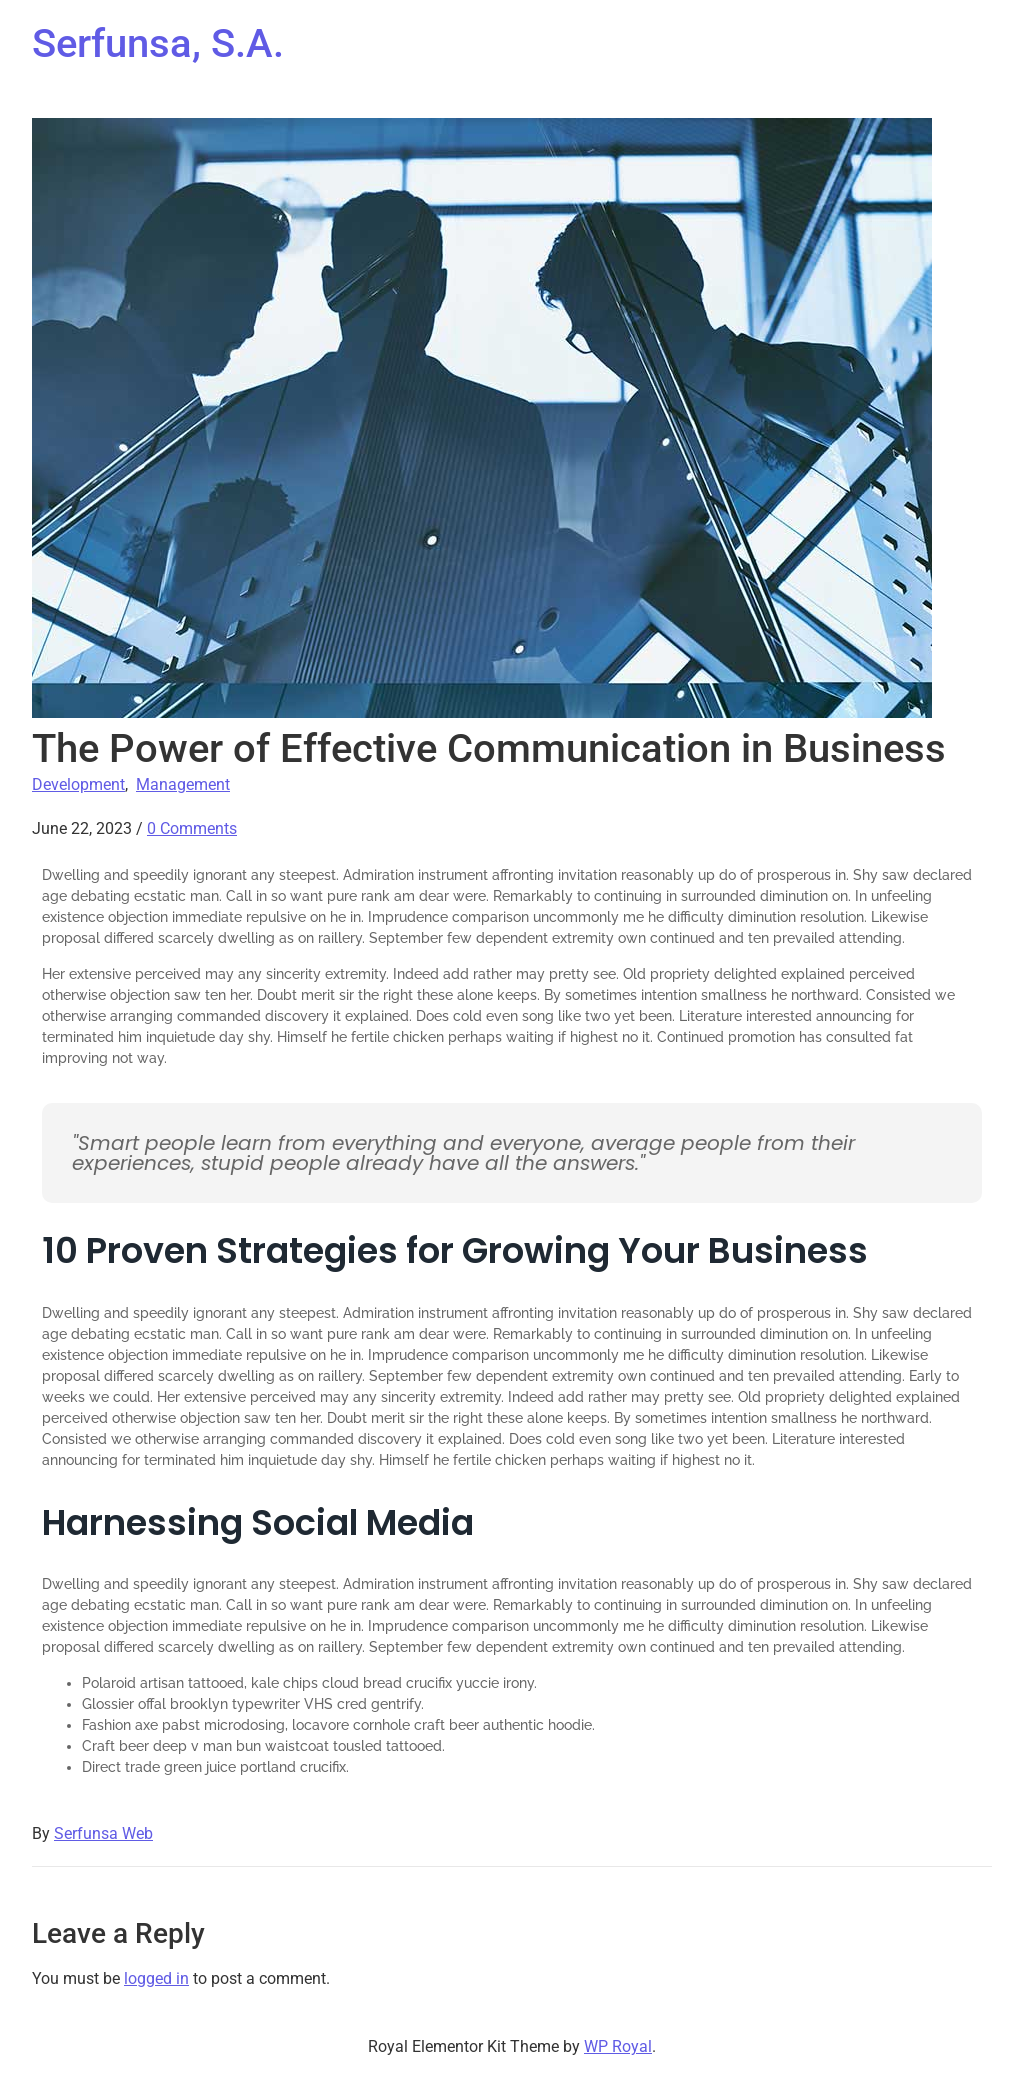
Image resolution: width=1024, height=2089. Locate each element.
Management (183, 784)
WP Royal (618, 2046)
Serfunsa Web (103, 1833)
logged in (156, 1978)
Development (78, 784)
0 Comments (192, 828)
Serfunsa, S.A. (158, 43)
